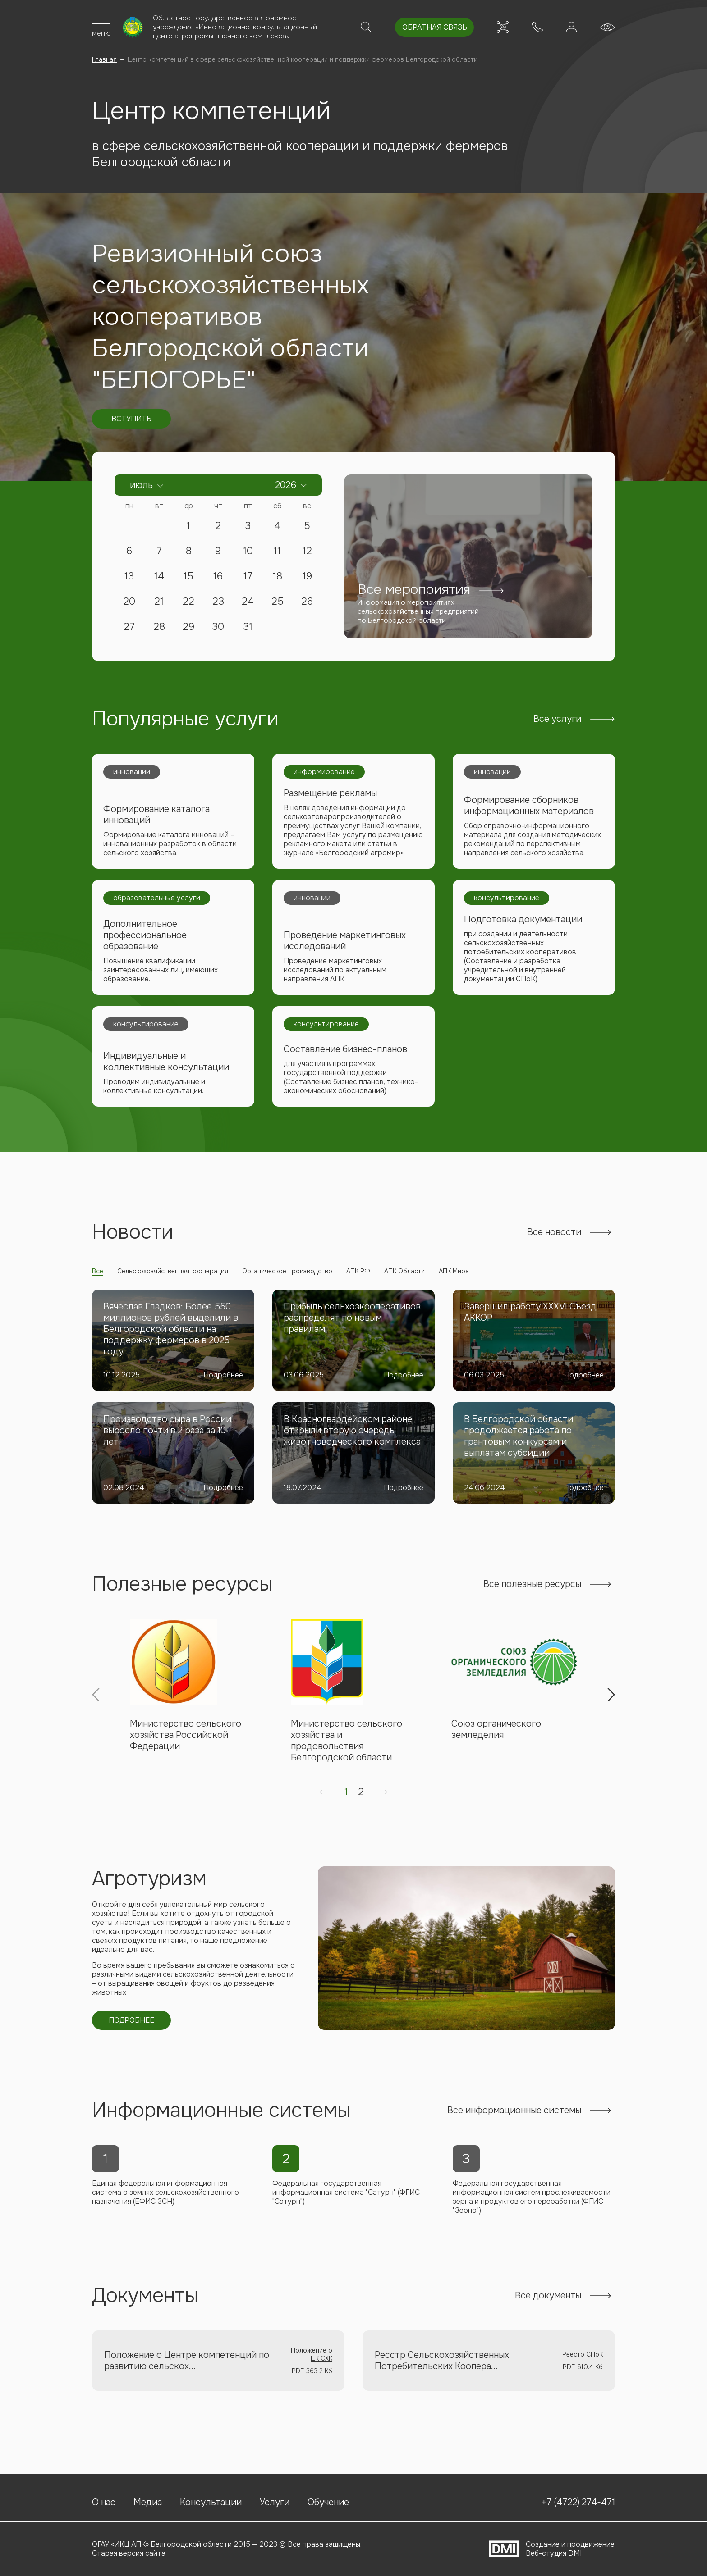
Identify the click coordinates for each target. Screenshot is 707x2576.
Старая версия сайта (129, 2553)
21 (159, 603)
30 (218, 629)
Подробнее (223, 1383)
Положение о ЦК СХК (311, 2369)
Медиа (147, 2501)
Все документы (548, 2310)
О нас (103, 2501)
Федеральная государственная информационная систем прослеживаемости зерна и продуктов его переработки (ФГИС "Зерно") (532, 2211)
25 (277, 603)
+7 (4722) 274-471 (532, 27)
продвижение (591, 2544)
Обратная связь (424, 27)
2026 (285, 487)
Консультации (211, 2501)
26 (307, 603)
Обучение (328, 2501)
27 (129, 629)
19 (307, 578)
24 (248, 603)
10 (248, 553)
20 (129, 603)
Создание (543, 2544)
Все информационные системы (514, 2123)
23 (218, 603)
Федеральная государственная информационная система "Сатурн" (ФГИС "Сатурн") (346, 2206)
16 (218, 578)
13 (129, 578)
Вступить (131, 421)
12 (307, 553)
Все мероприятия (410, 590)
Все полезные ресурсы (532, 1592)
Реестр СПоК (582, 2369)
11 (277, 553)
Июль (141, 487)
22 (188, 603)
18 (277, 578)
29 (188, 629)
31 (247, 629)
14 (159, 578)
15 (188, 578)
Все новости (554, 1240)
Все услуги (557, 721)
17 (247, 578)
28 (159, 629)
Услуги (274, 2501)
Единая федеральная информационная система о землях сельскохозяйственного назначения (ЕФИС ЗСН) (166, 2206)
